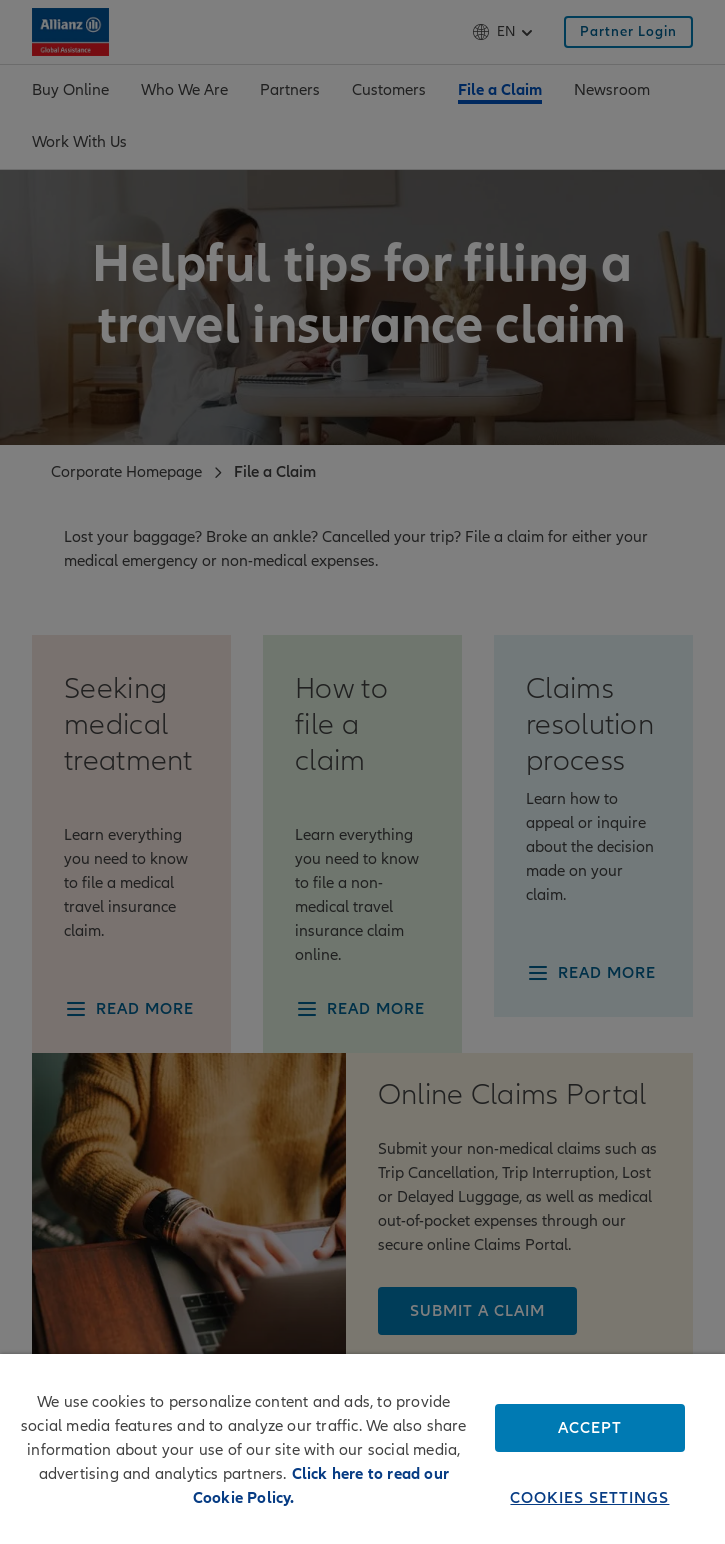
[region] (362, 1449)
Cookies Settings (589, 1498)
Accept (590, 1428)
